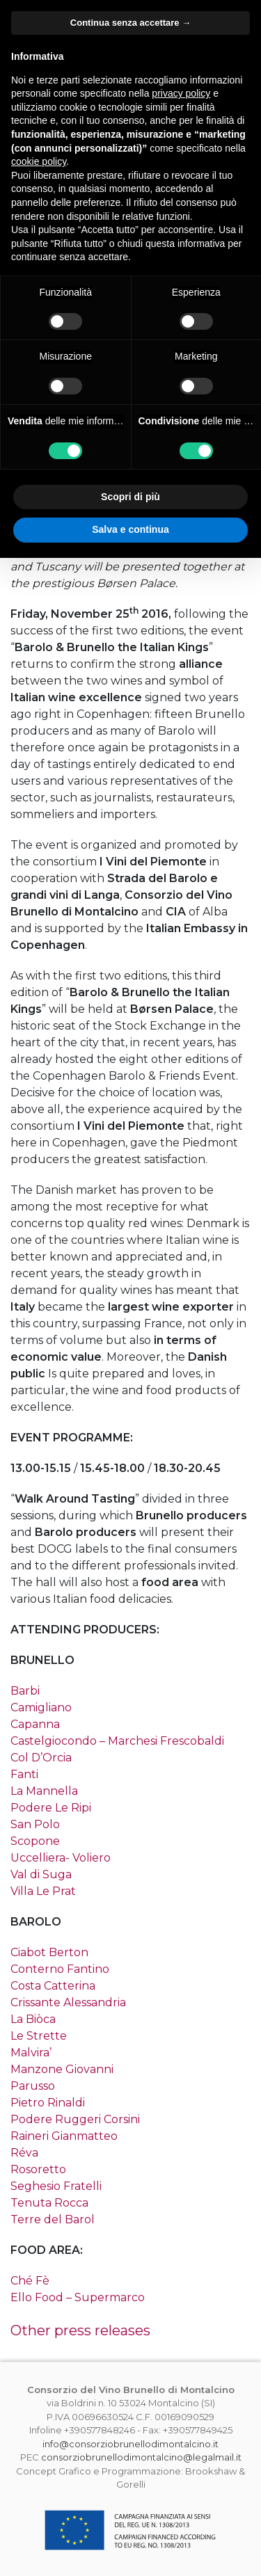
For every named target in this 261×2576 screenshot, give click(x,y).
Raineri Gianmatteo (64, 2136)
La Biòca (33, 2019)
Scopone (35, 1841)
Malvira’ (31, 2052)
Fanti (24, 1774)
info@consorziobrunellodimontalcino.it (130, 2443)
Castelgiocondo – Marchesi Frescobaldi (117, 1740)
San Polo (35, 1824)
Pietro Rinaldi (47, 2102)
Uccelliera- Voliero (60, 1857)
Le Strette (38, 2035)
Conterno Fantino (59, 1969)
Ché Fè (29, 2280)
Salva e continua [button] (130, 529)
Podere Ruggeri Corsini (75, 2119)
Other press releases (80, 2330)
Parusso (32, 2086)
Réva (24, 2152)
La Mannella (44, 1791)
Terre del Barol (52, 2219)
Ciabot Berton (49, 1952)
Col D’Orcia (41, 1757)
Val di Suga (41, 1874)
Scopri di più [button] (130, 496)
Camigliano (41, 1707)
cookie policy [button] (38, 161)
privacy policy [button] (181, 93)
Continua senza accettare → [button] (130, 22)
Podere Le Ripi (50, 1807)
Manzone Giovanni (61, 2069)
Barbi (25, 1690)
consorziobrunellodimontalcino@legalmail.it (141, 2457)
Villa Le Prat (43, 1891)
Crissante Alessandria (68, 2002)
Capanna (35, 1724)
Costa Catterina (52, 1985)
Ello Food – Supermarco (77, 2297)
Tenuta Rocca (49, 2202)
